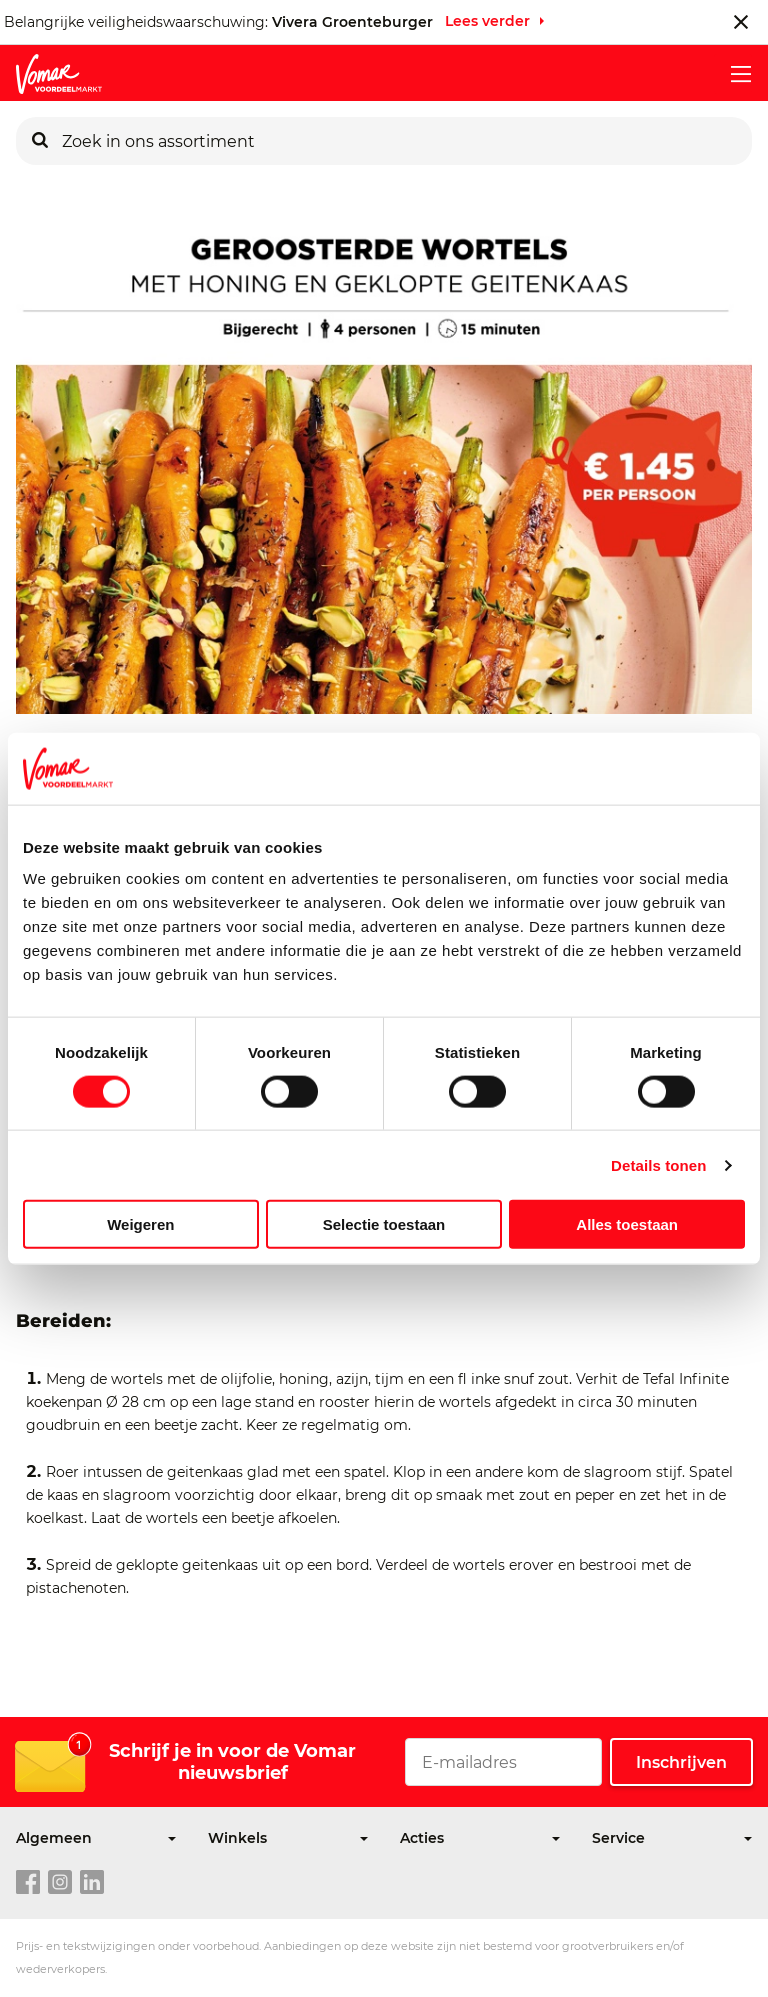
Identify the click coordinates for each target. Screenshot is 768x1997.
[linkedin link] (92, 1883)
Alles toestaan (627, 1224)
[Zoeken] (40, 141)
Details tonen (658, 1164)
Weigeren (140, 1224)
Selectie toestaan (384, 1224)
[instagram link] (60, 1883)
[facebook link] (28, 1883)
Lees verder (487, 21)
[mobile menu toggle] (733, 74)
